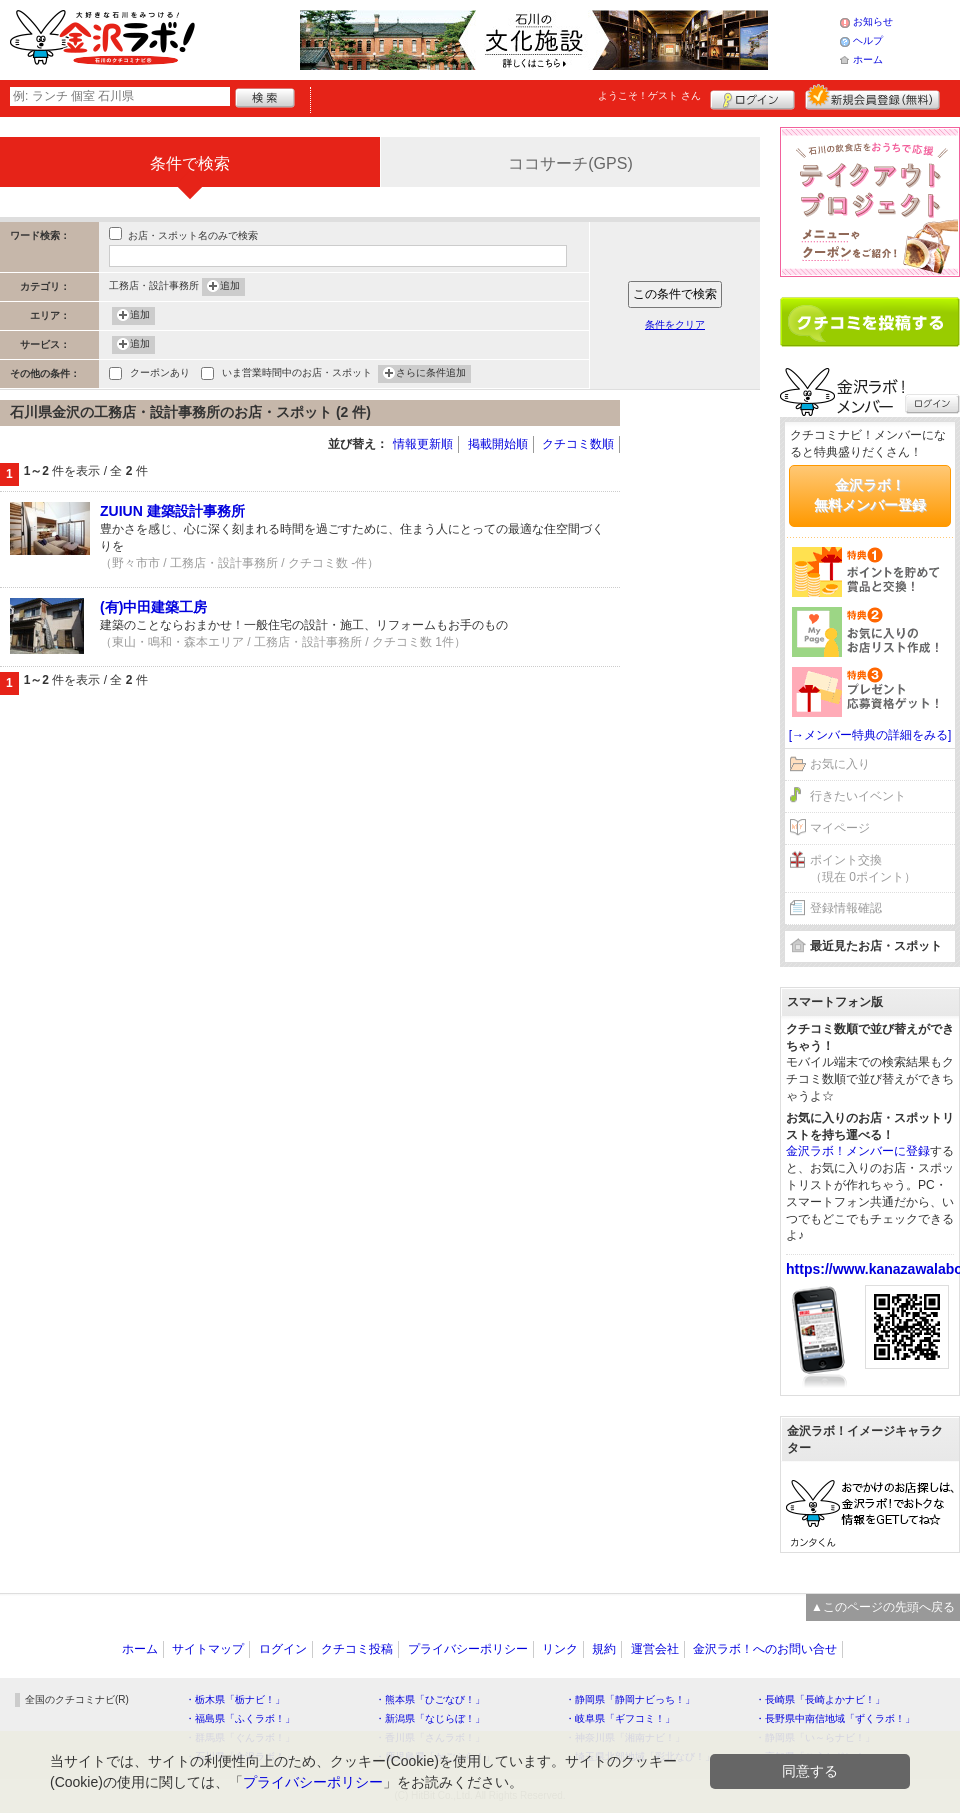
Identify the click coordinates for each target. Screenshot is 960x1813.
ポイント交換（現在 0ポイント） (863, 868)
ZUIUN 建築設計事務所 (172, 511)
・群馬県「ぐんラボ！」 (240, 1737)
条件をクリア (675, 324)
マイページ (840, 828)
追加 (230, 287)
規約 (604, 1649)
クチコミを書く (870, 322)
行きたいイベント (858, 796)
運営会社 (655, 1649)
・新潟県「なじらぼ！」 (430, 1718)
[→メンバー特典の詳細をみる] (870, 735)
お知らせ (873, 21)
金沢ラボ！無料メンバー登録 (870, 495)
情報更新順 (423, 444)
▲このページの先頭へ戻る (883, 1607)
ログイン (752, 97)
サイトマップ (208, 1649)
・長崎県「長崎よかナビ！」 (820, 1699)
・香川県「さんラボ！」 (430, 1737)
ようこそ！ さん (649, 95)
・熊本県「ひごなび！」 (430, 1699)
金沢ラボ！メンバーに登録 (858, 1151)
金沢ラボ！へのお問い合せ (765, 1649)
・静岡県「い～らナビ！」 (815, 1737)
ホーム (868, 59)
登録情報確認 (846, 908)
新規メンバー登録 (872, 97)
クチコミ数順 (578, 444)
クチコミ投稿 (357, 1649)
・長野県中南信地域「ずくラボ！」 (835, 1718)
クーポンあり (160, 374)
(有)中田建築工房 (153, 607)
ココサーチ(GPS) (570, 163)
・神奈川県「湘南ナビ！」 (625, 1737)
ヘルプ (868, 40)
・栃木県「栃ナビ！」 (235, 1699)
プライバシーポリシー (468, 1649)
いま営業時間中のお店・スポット (297, 374)
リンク (560, 1649)
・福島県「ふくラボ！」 (240, 1718)
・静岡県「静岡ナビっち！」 (630, 1699)
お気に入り (840, 764)
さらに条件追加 (431, 374)
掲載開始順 (498, 444)
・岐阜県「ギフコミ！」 (620, 1718)
